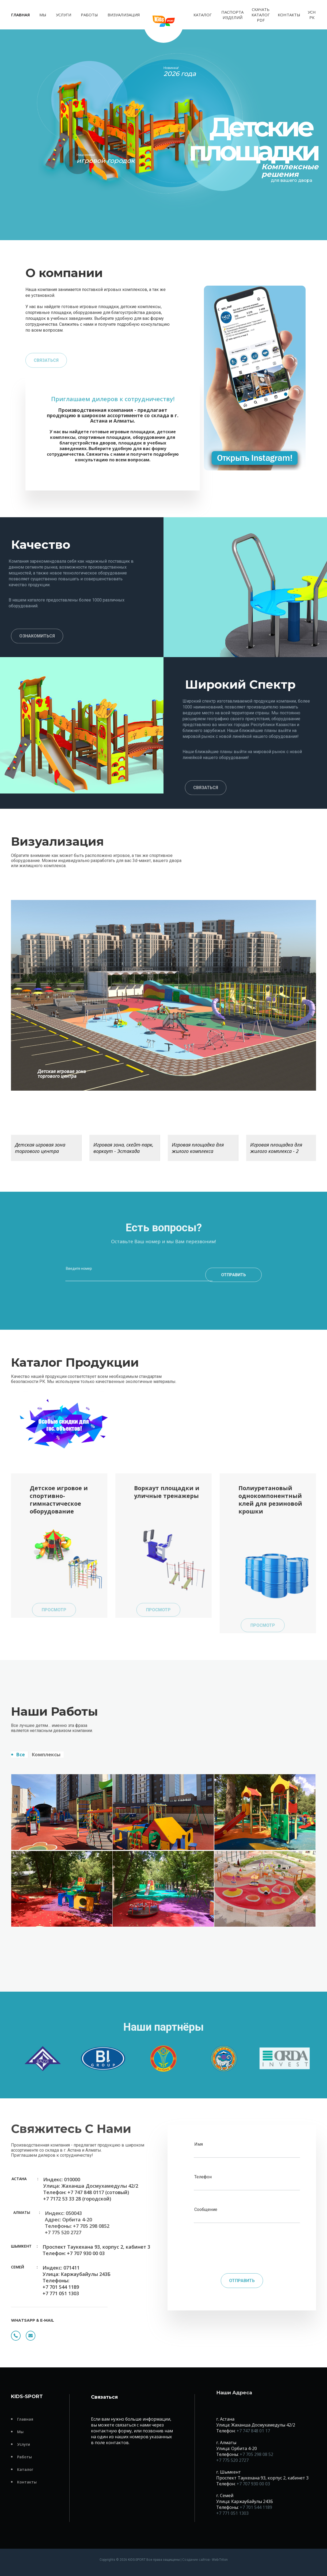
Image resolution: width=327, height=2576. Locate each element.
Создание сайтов (196, 2559)
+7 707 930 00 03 (253, 2484)
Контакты (289, 14)
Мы (42, 14)
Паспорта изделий (232, 14)
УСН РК (312, 14)
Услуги (63, 14)
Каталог (202, 14)
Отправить (242, 2280)
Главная (20, 14)
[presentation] (242, 2249)
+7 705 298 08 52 (256, 2454)
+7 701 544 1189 (256, 2507)
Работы (89, 14)
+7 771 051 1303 (232, 2513)
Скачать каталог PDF (261, 15)
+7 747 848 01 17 (253, 2431)
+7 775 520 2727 (232, 2460)
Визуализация (124, 14)
